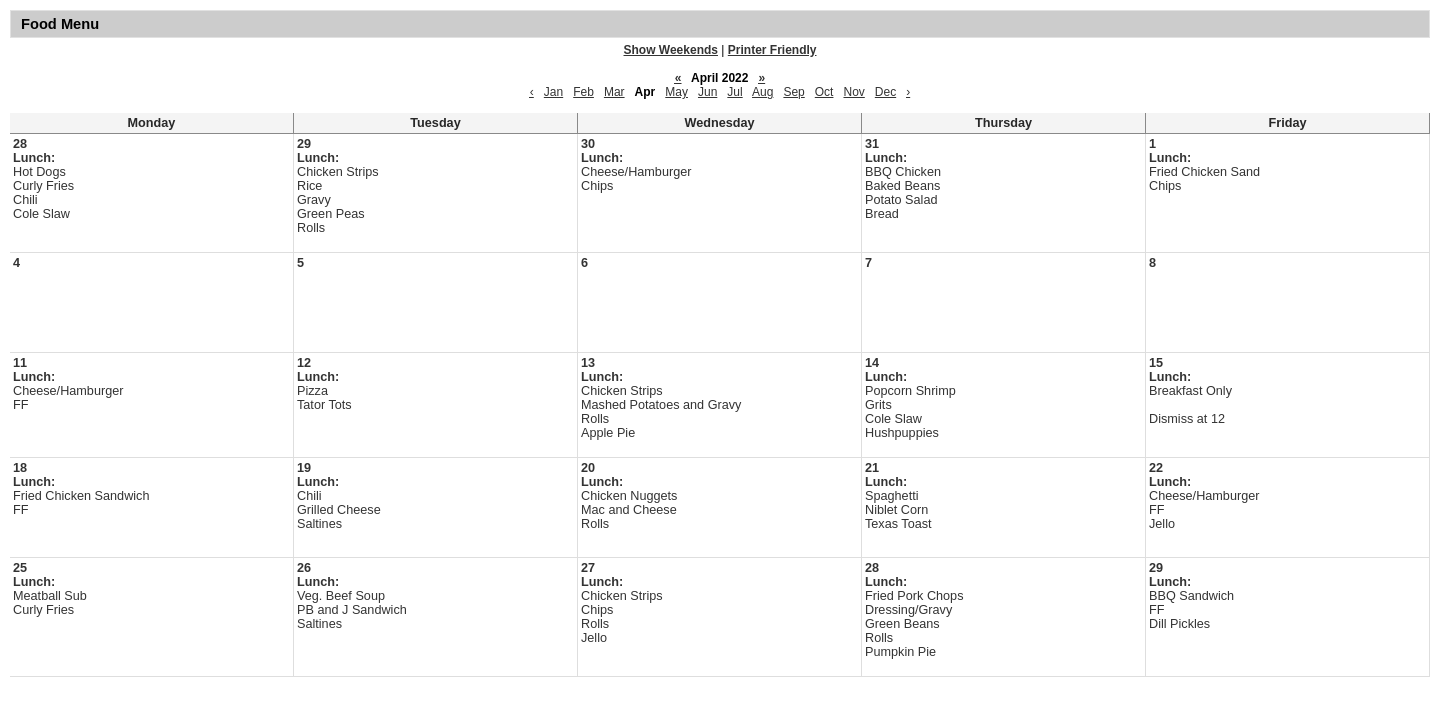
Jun (707, 92)
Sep (793, 92)
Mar (614, 92)
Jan (553, 92)
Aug (762, 92)
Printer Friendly (772, 50)
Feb (583, 92)
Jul (734, 92)
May (676, 92)
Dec (885, 92)
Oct (824, 92)
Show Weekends (671, 50)
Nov (853, 92)
